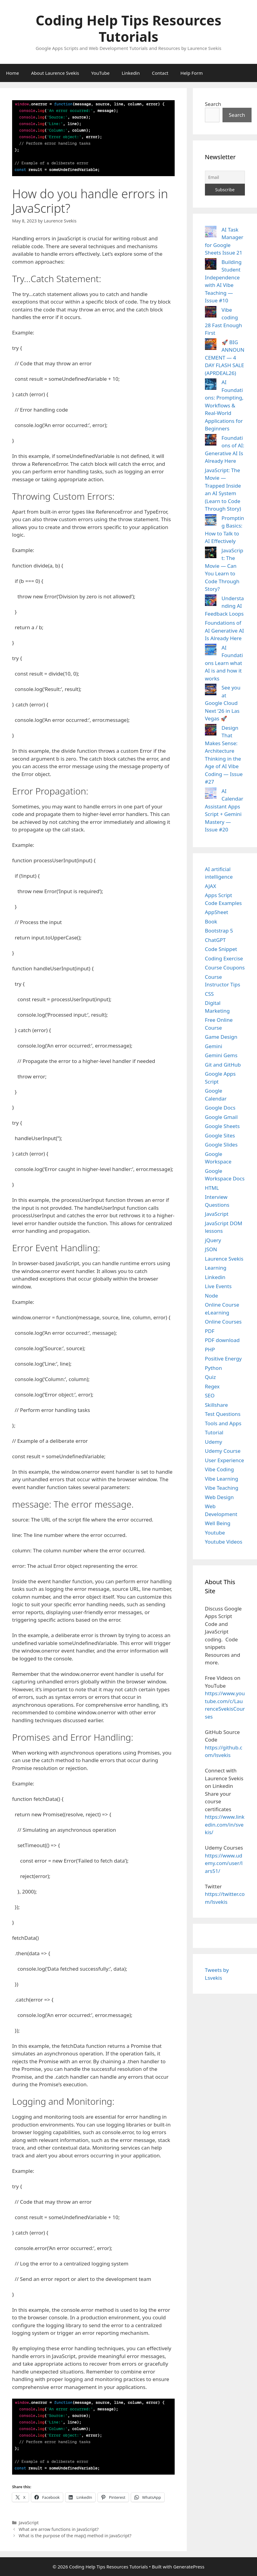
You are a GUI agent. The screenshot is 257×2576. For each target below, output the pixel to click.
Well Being (217, 1523)
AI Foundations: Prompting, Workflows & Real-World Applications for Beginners (224, 405)
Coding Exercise (224, 958)
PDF (210, 1330)
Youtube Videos (223, 1541)
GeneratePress (188, 2567)
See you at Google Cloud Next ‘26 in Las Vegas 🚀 (222, 703)
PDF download (222, 1340)
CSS (209, 993)
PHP (210, 1349)
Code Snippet (221, 949)
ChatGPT (215, 939)
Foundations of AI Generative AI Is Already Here (224, 630)
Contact (160, 73)
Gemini (213, 1046)
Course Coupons (225, 967)
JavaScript (29, 2522)
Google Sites (220, 1135)
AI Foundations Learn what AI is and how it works (224, 663)
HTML (212, 1187)
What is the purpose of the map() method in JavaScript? (75, 2535)
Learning (215, 1267)
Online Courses (223, 1321)
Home (12, 73)
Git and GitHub (223, 1064)
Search (213, 103)
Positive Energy (223, 1358)
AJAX (210, 886)
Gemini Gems (221, 1055)
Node (211, 1295)
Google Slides (221, 1144)
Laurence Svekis (224, 1258)
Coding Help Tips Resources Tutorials (129, 28)
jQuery (213, 1240)
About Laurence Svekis (55, 73)
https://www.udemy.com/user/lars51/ (224, 1863)
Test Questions (223, 1413)
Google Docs (220, 1107)
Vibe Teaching (221, 1487)
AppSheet (216, 912)
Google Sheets (222, 1126)
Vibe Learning (221, 1478)
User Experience (224, 1460)
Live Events (218, 1286)
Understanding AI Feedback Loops (224, 606)
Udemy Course (223, 1450)
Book (211, 921)
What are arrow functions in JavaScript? (59, 2529)
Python (213, 1367)
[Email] (225, 177)
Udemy (213, 1441)
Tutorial (214, 1432)
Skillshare (216, 1404)
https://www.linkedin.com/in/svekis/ (225, 1824)
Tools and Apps (223, 1423)
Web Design (219, 1497)
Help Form (191, 73)
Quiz (210, 1377)
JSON (211, 1249)
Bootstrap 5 (219, 930)
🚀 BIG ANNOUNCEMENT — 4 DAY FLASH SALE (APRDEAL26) (224, 358)
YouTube (100, 73)
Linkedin (131, 73)
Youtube (215, 1532)
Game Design (221, 1036)
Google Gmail (221, 1117)
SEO (210, 1395)
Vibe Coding (219, 1469)
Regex (212, 1386)
